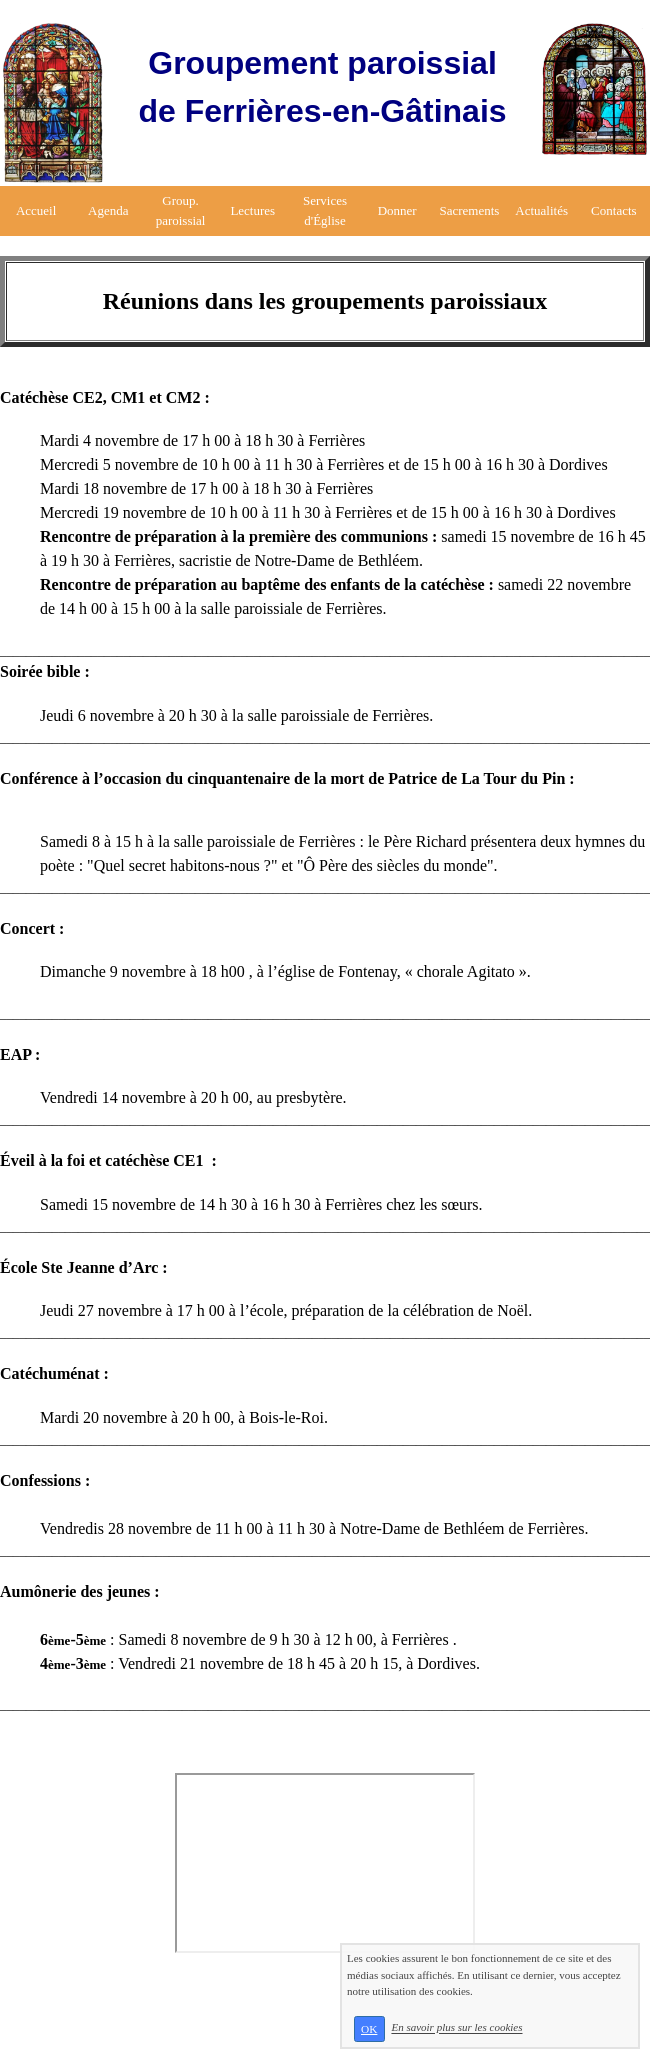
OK (369, 2029)
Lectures (252, 210)
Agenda (108, 210)
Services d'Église (325, 210)
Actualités (541, 210)
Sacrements (469, 210)
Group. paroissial (181, 210)
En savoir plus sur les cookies (456, 2028)
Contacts (614, 210)
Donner (397, 210)
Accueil (36, 210)
